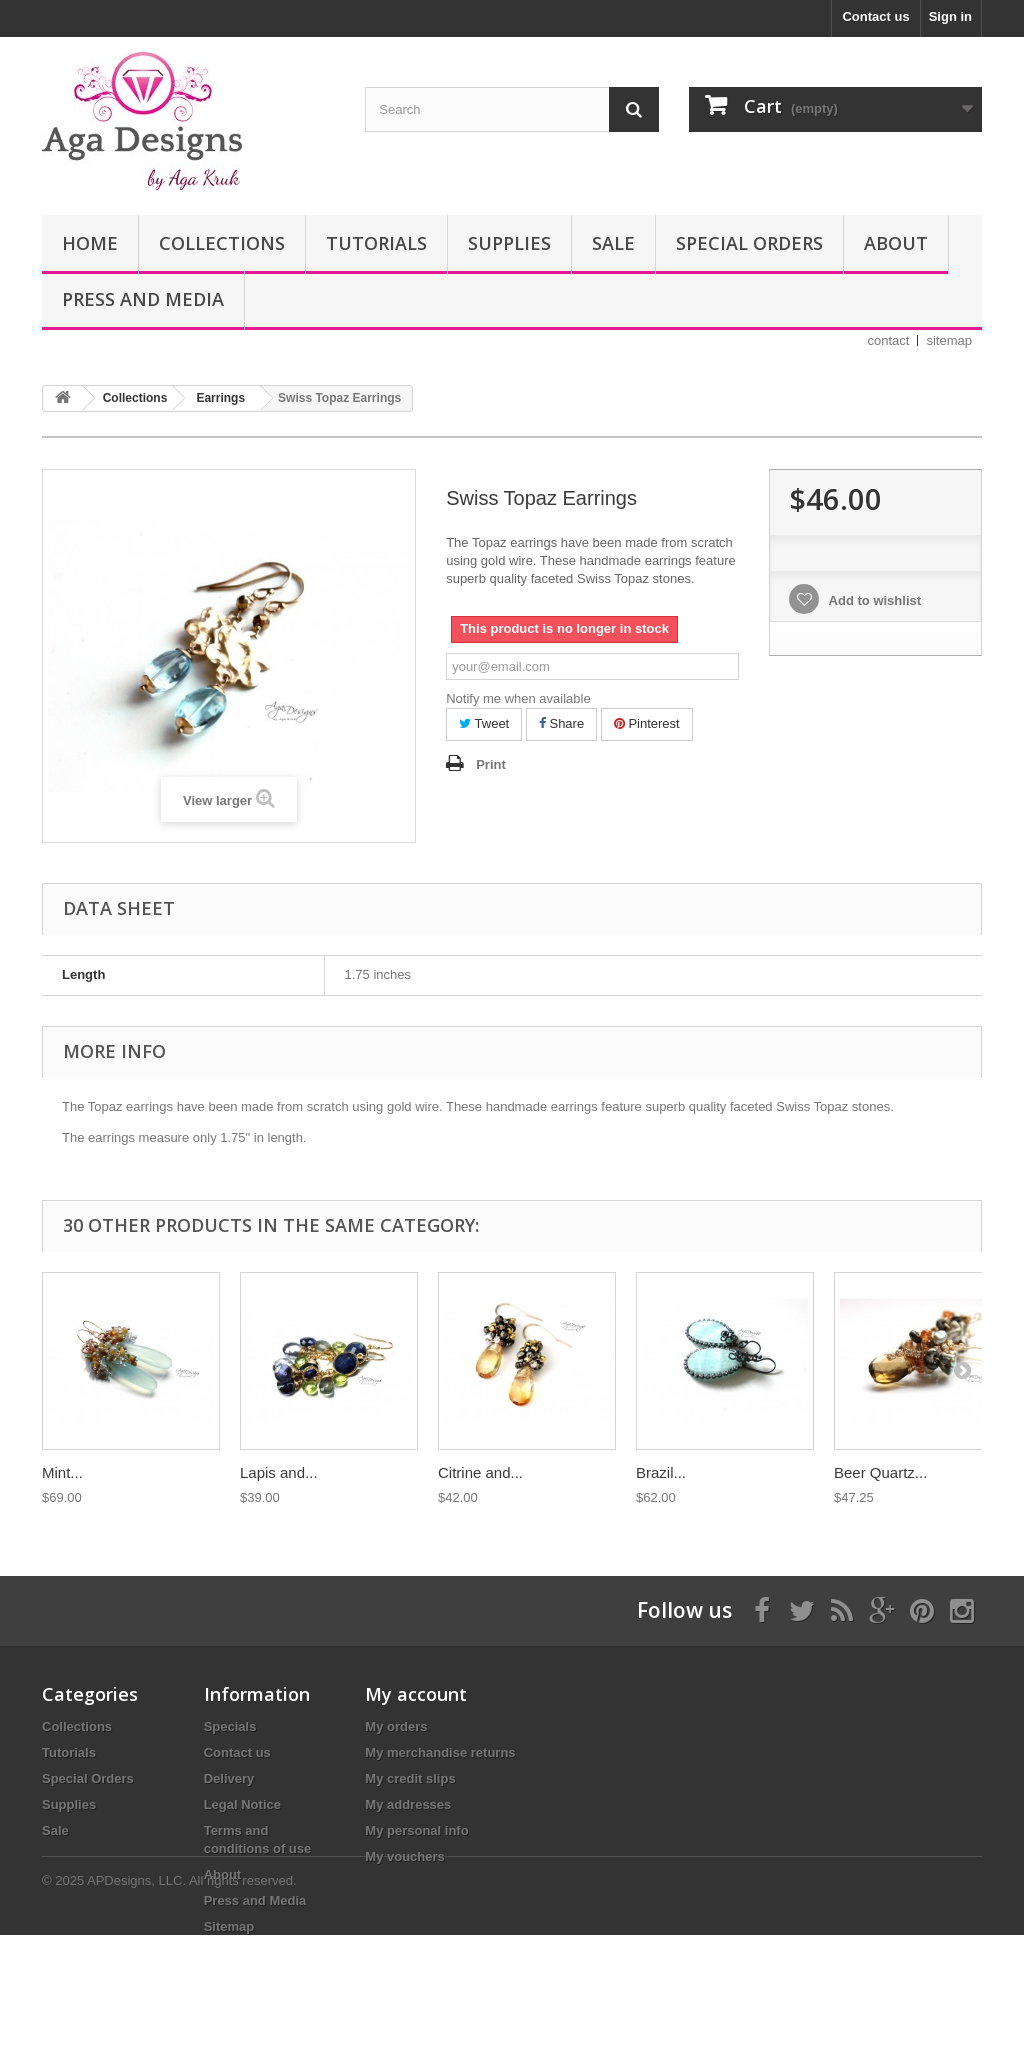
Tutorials (376, 243)
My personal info (416, 1830)
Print (491, 764)
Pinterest (647, 723)
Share (561, 723)
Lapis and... (279, 1472)
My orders (396, 1726)
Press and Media (143, 299)
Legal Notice (242, 1804)
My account (416, 1694)
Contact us (875, 16)
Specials (230, 1726)
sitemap (949, 340)
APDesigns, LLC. (136, 1998)
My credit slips (410, 1778)
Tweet (484, 723)
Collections (222, 243)
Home (90, 243)
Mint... (62, 1472)
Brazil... (661, 1472)
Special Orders (749, 243)
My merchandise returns (440, 1752)
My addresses (408, 1804)
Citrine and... (480, 1472)
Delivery (229, 1778)
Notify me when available (518, 698)
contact (889, 340)
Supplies (509, 243)
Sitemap (229, 1926)
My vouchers (404, 1856)
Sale (613, 243)
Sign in (950, 16)
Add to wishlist (873, 600)
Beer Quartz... (880, 1472)
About (896, 243)
